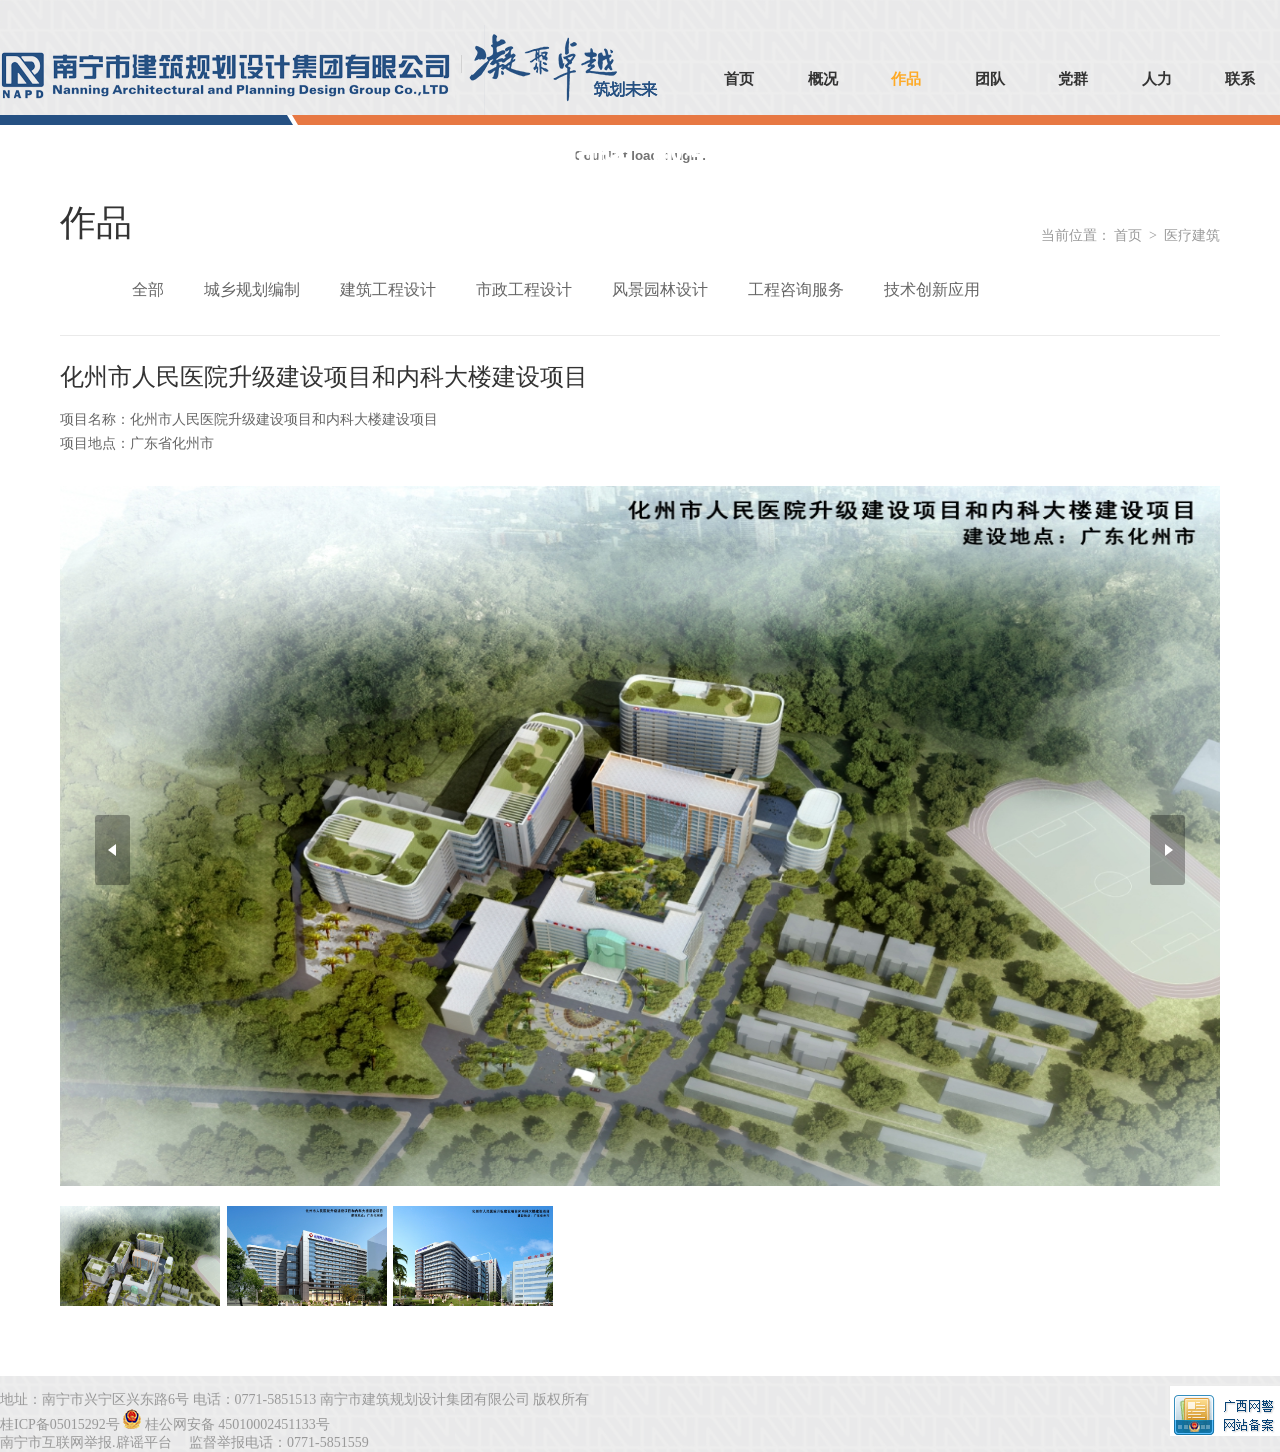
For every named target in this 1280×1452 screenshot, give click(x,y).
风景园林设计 (660, 289)
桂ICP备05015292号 (60, 1424)
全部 (148, 289)
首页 (739, 79)
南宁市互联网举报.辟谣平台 (86, 1442)
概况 (823, 79)
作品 (906, 79)
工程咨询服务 (796, 289)
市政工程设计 (524, 289)
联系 (1240, 79)
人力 (1157, 79)
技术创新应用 (932, 289)
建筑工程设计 (388, 289)
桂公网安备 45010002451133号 (237, 1424)
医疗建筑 (1192, 235)
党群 (1073, 79)
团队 (990, 79)
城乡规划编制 (252, 289)
